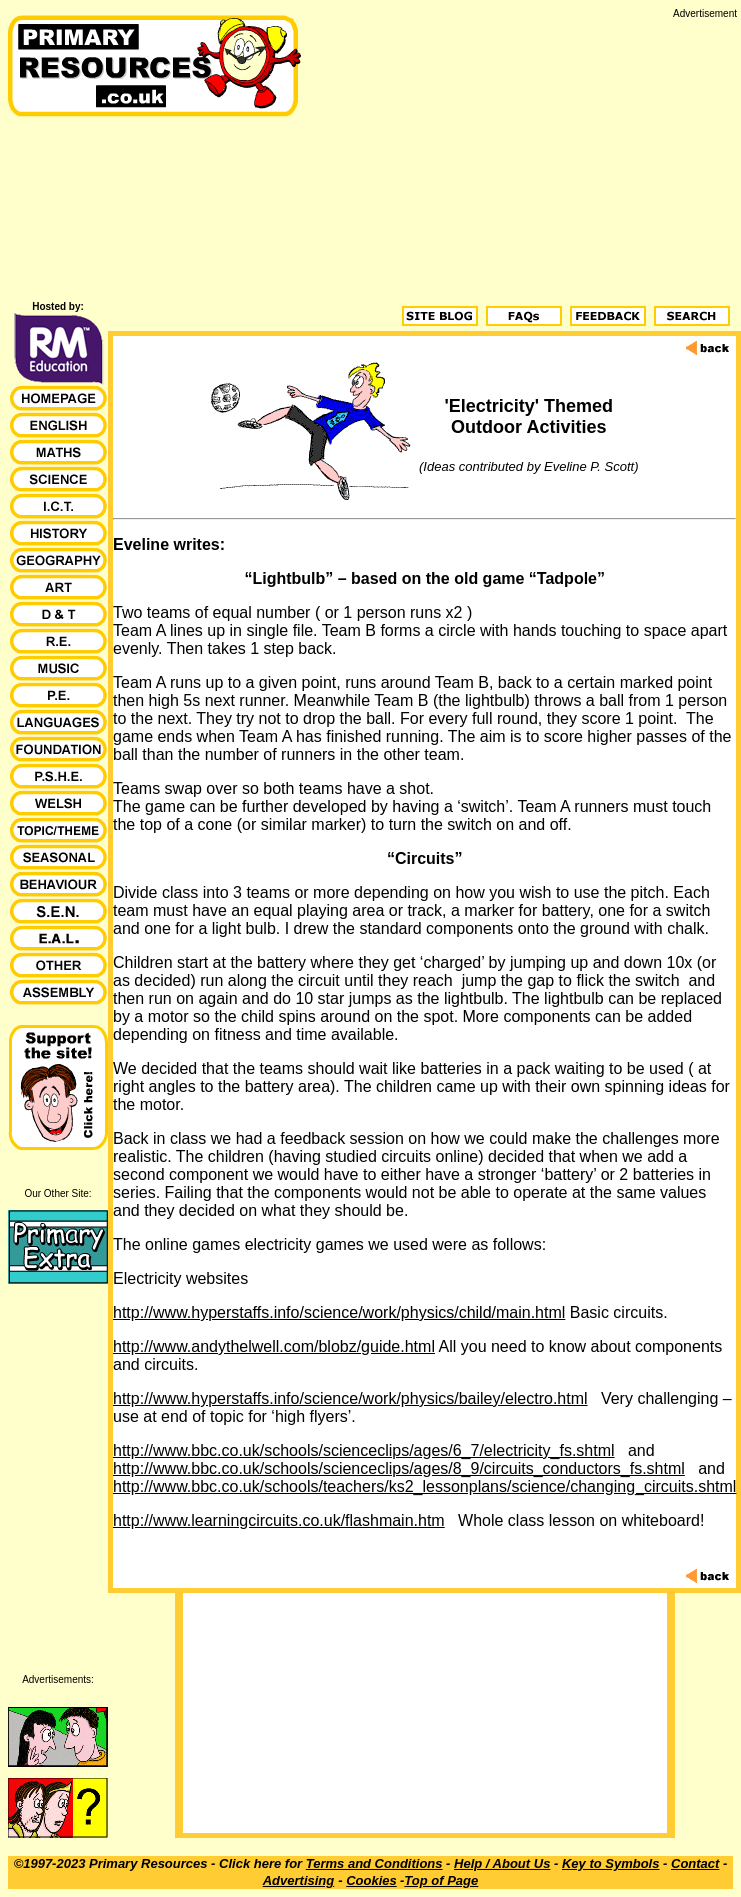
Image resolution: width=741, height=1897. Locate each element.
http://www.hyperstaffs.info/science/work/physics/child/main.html (339, 1312)
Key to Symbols (611, 1863)
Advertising (299, 1880)
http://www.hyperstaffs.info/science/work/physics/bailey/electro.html (350, 1398)
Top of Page (441, 1880)
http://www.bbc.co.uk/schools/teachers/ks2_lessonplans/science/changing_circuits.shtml (424, 1486)
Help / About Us (502, 1863)
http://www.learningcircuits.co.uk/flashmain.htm (279, 1520)
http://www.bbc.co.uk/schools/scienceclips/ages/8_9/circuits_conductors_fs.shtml (399, 1468)
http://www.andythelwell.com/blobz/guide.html (274, 1346)
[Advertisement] (523, 159)
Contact (695, 1863)
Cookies (371, 1880)
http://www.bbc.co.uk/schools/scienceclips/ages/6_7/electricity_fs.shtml (364, 1450)
